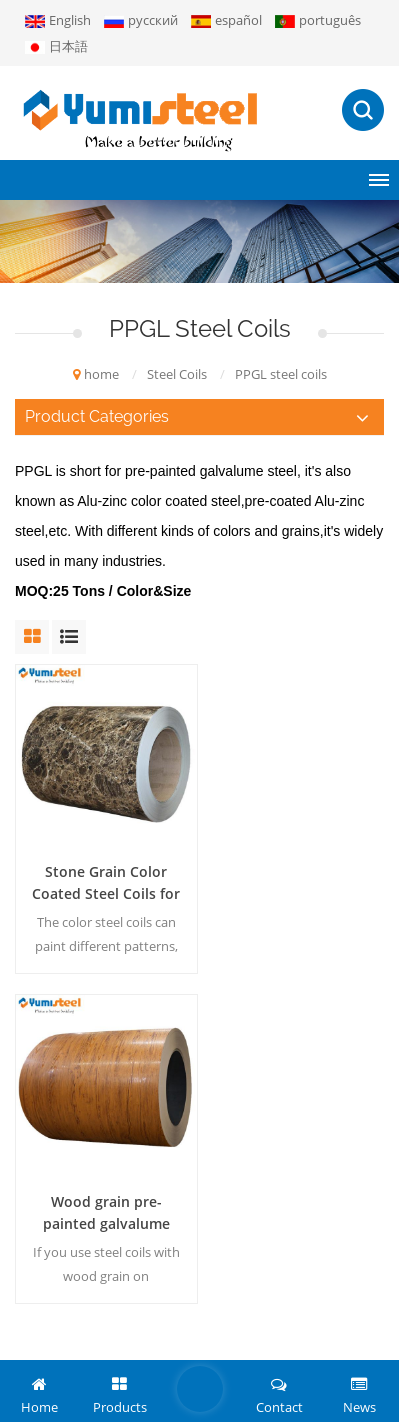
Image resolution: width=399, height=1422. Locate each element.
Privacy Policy (311, 1347)
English (58, 20)
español (226, 20)
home (96, 374)
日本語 (56, 46)
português (318, 20)
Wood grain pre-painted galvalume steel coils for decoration (296, 875)
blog (245, 1347)
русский (141, 20)
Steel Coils (177, 374)
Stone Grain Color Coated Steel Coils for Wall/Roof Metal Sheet (102, 875)
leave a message (200, 1389)
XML (205, 1347)
